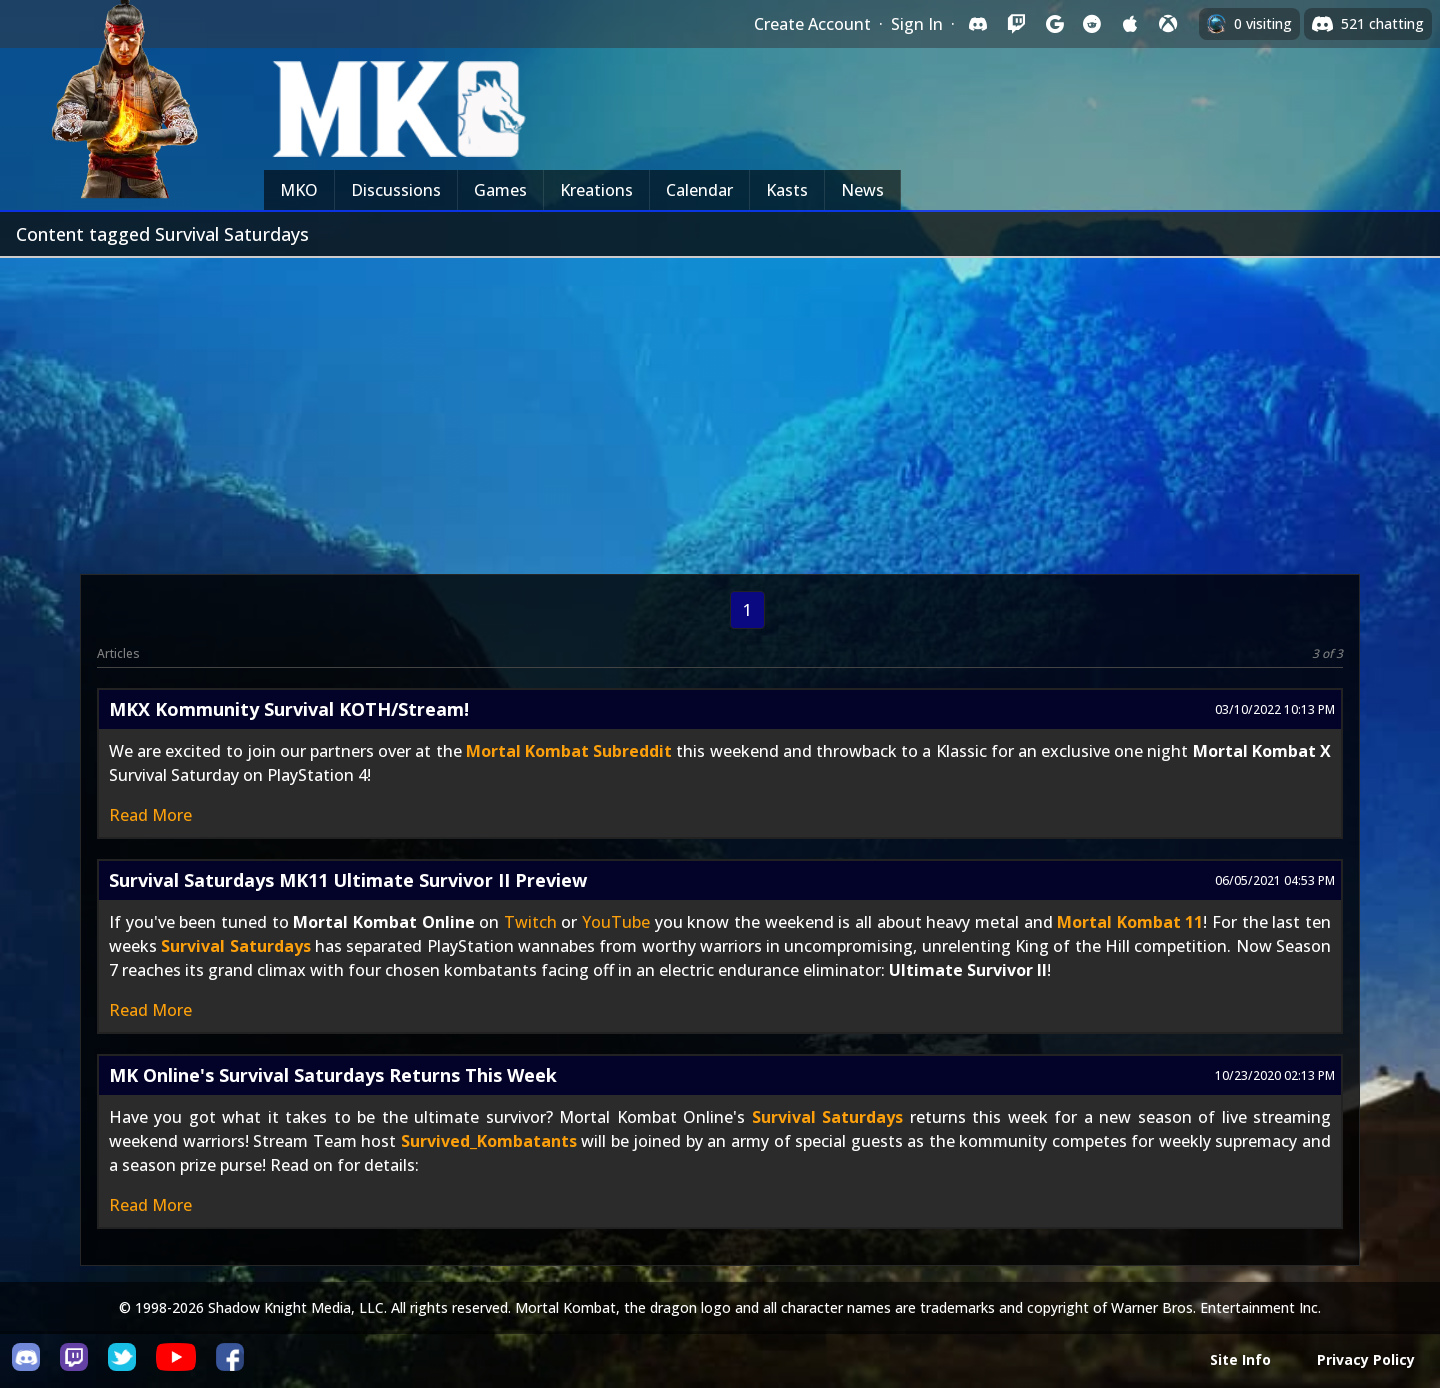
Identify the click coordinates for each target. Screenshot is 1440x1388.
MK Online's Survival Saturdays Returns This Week (333, 1075)
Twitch (530, 922)
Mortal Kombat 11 (1130, 922)
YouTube (616, 922)
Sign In (917, 24)
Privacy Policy (1366, 1359)
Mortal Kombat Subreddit (569, 751)
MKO (299, 190)
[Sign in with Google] (1054, 24)
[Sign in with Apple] (1130, 24)
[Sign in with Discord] (978, 24)
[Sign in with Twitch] (1016, 24)
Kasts (787, 190)
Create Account (812, 24)
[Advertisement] (720, 408)
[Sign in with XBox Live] (1168, 24)
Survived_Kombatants (489, 1141)
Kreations (596, 190)
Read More (150, 815)
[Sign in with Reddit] (1092, 24)
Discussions (396, 190)
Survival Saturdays (235, 946)
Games (500, 190)
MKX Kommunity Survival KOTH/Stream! (289, 709)
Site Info (1240, 1359)
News (862, 190)
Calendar (699, 190)
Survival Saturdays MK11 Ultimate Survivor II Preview (348, 880)
